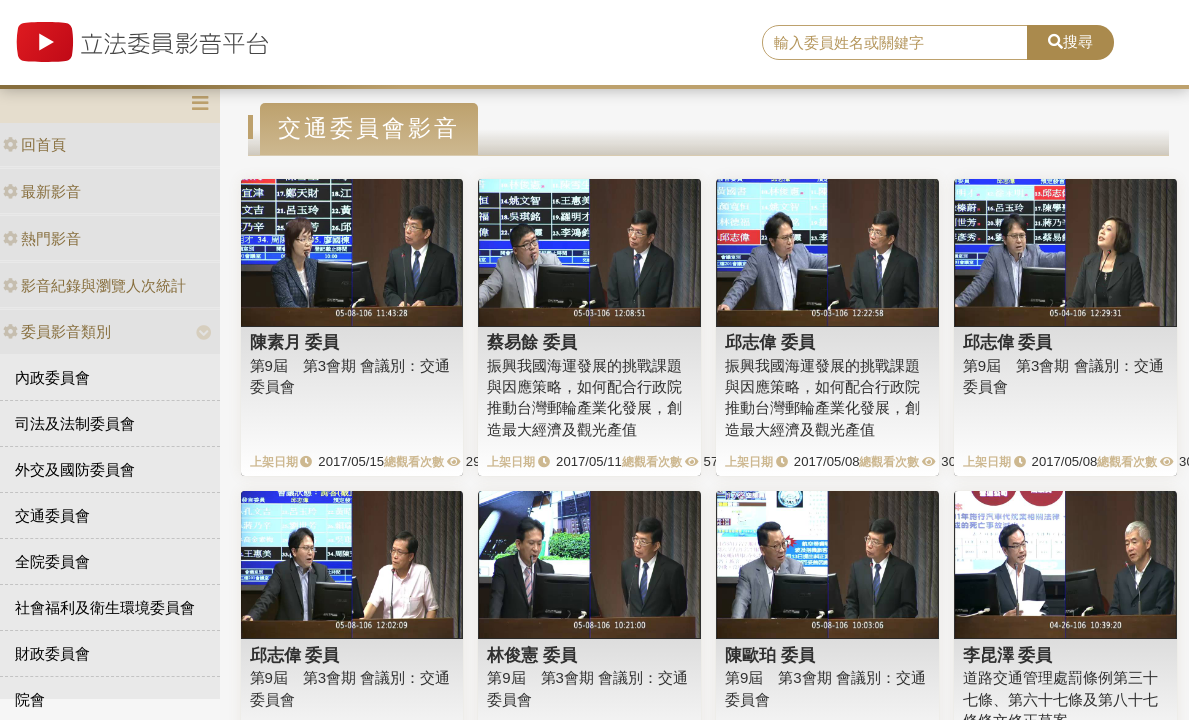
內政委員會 (52, 377)
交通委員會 (52, 515)
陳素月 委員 (295, 342)
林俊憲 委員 (532, 655)
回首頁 (34, 144)
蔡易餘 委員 (532, 342)
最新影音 (42, 191)
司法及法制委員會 (75, 423)
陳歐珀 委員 (770, 655)
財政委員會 (52, 653)
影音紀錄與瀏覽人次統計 (94, 285)
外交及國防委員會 (75, 469)
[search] (895, 43)
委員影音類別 (57, 331)
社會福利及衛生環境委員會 (105, 607)
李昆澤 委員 (1008, 655)
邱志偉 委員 (770, 342)
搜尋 (1070, 41)
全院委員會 (52, 561)
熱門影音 (42, 238)
